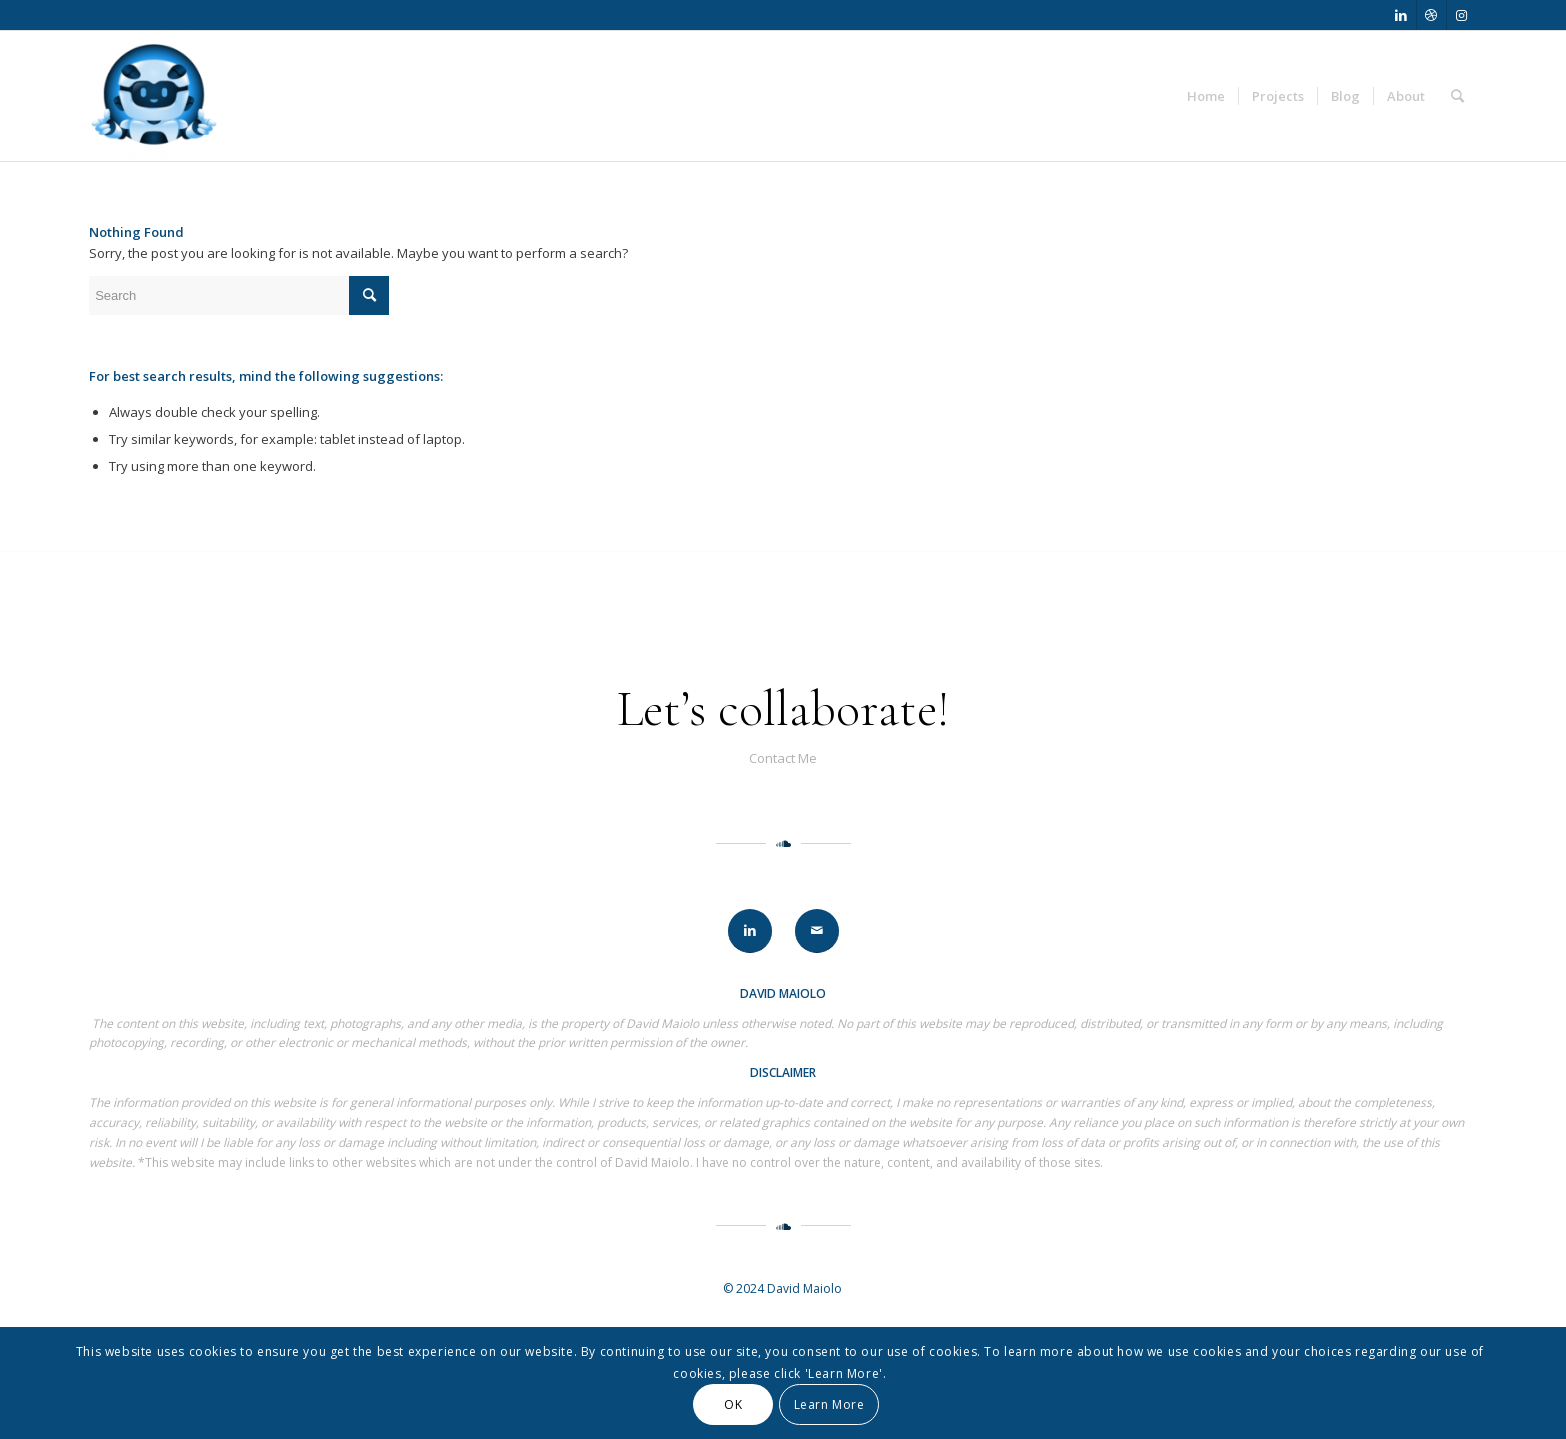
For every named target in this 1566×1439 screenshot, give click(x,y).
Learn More (829, 1404)
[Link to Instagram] (1462, 15)
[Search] (1457, 96)
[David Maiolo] (154, 96)
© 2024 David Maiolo (782, 1288)
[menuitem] (1206, 96)
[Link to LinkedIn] (1401, 15)
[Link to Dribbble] (1431, 15)
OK (733, 1404)
